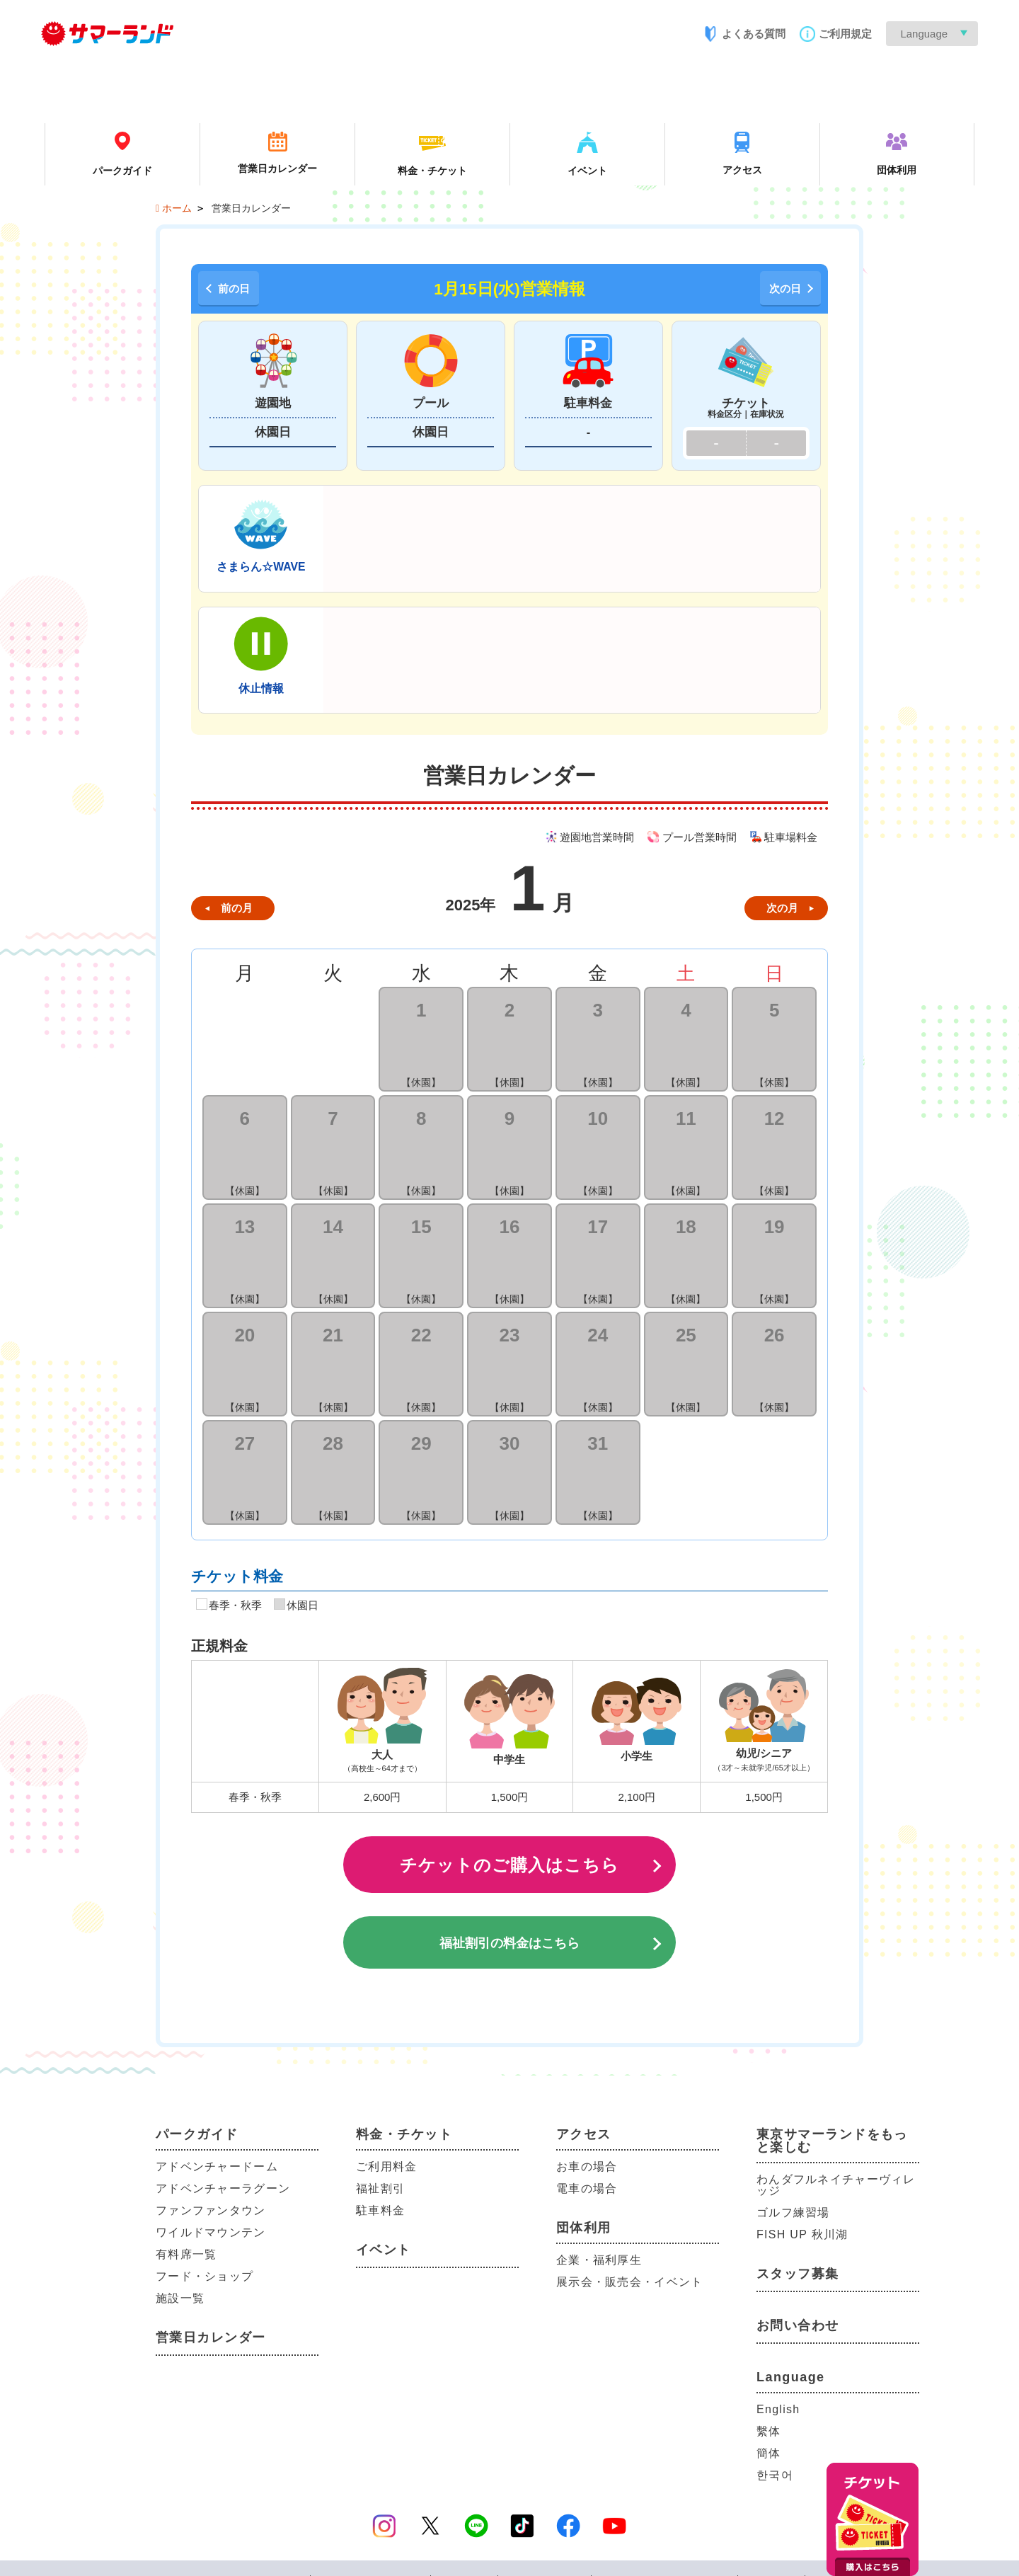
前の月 (237, 908)
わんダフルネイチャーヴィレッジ (836, 2185)
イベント (383, 2250)
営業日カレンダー (211, 2337)
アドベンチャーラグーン (223, 2188)
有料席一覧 (186, 2254)
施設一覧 (180, 2298)
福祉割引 (380, 2188)
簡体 (768, 2453)
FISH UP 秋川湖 (802, 2234)
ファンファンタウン (211, 2210)
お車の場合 (586, 2166)
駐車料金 (380, 2210)
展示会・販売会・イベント (629, 2282)
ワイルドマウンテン (211, 2232)
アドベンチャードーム (217, 2166)
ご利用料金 (386, 2166)
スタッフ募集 (797, 2274)
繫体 (768, 2431)
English (778, 2409)
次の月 (782, 908)
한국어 (774, 2475)
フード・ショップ (204, 2276)
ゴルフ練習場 (793, 2212)
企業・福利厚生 (599, 2260)
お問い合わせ (797, 2325)
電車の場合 (586, 2188)
